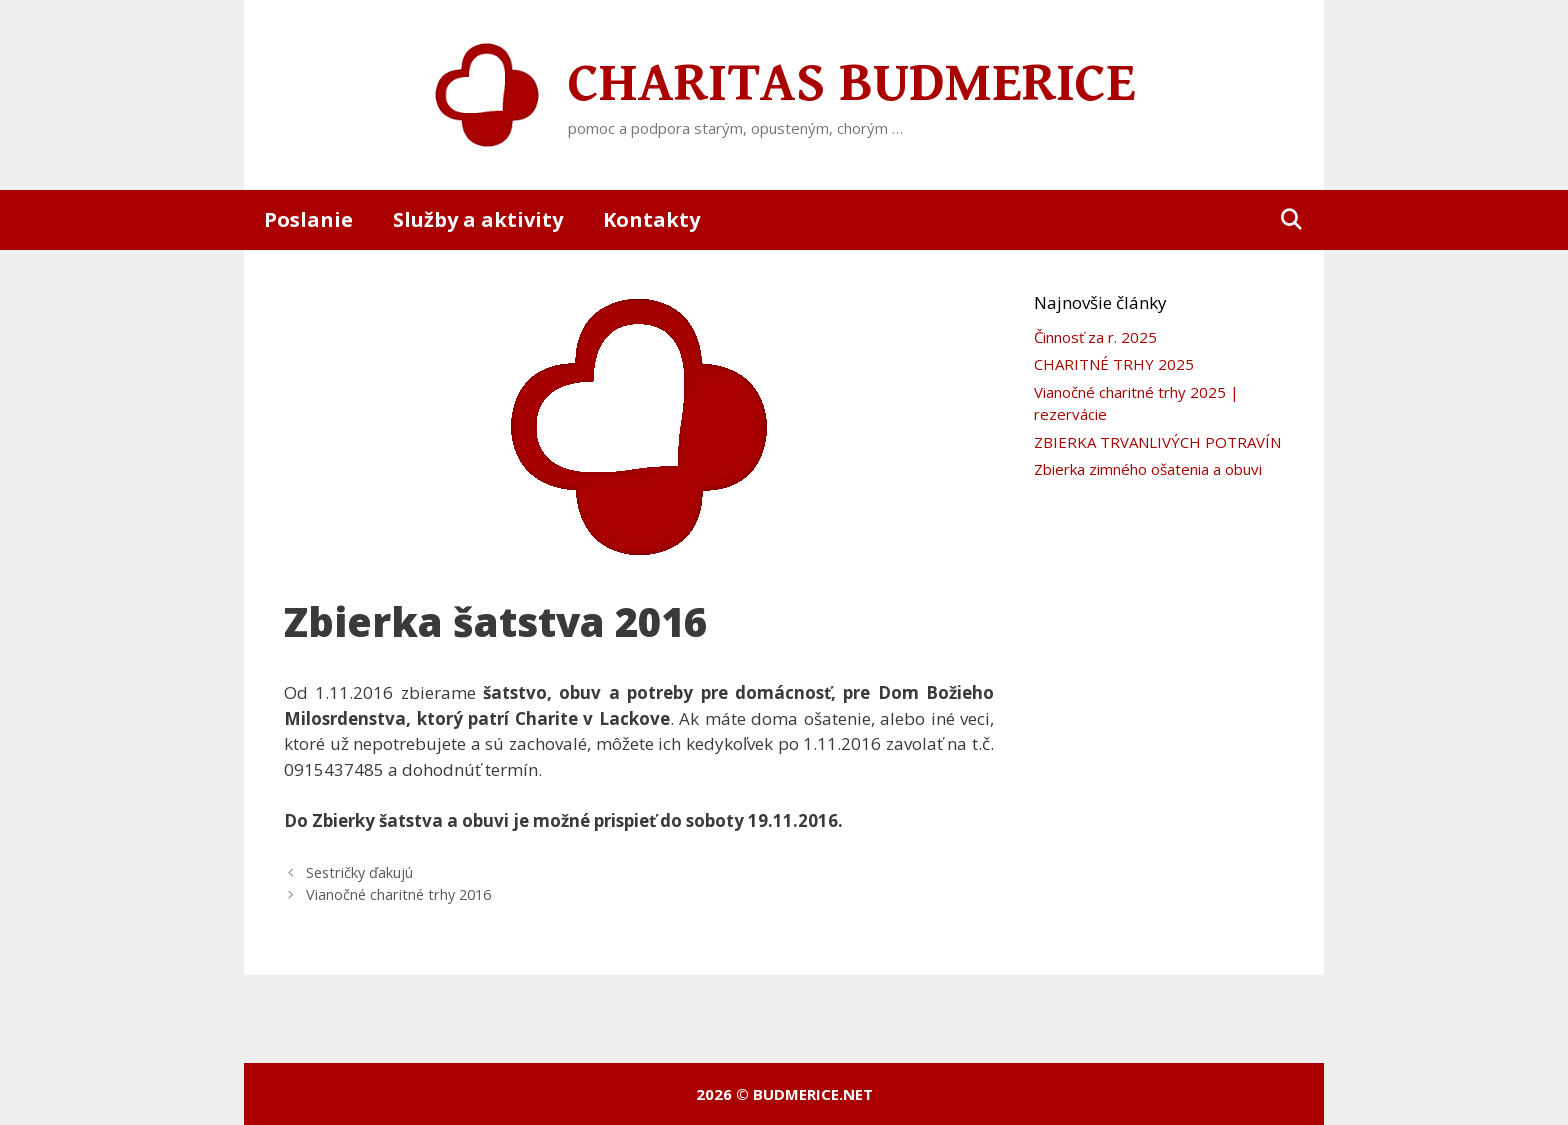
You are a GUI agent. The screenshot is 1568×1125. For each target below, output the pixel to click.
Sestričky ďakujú (359, 872)
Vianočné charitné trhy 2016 (398, 894)
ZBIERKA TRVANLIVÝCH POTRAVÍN (1157, 442)
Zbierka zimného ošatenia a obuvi (1148, 469)
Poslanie (308, 219)
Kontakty (651, 219)
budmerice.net (813, 1094)
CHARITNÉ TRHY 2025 (1114, 364)
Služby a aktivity (478, 219)
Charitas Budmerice (852, 84)
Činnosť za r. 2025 (1095, 337)
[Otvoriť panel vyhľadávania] (1291, 220)
